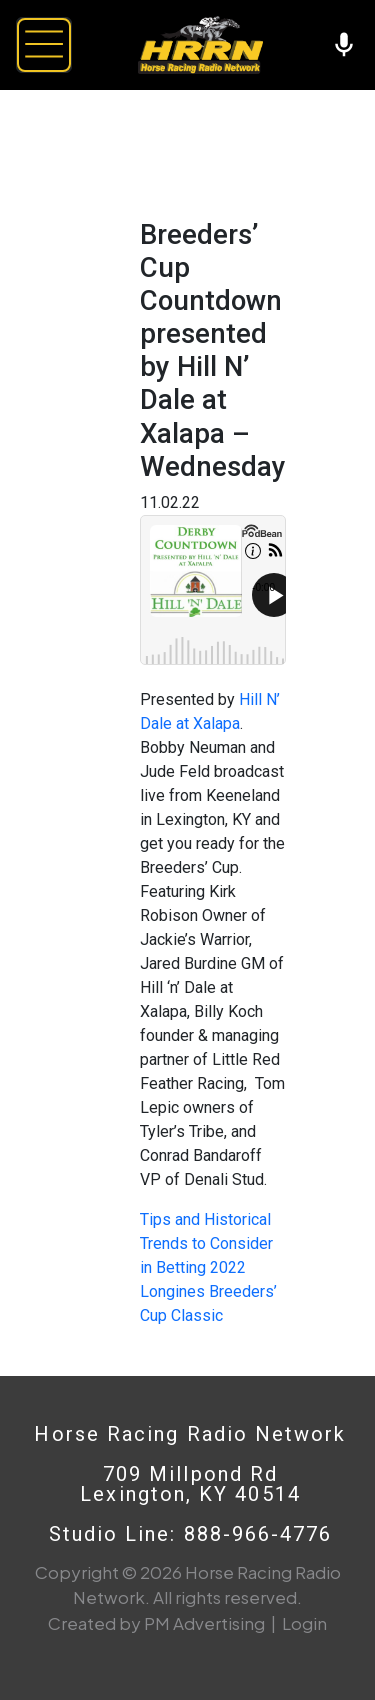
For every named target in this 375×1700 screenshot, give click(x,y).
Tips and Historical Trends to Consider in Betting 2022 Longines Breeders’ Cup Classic (208, 1267)
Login (304, 1623)
